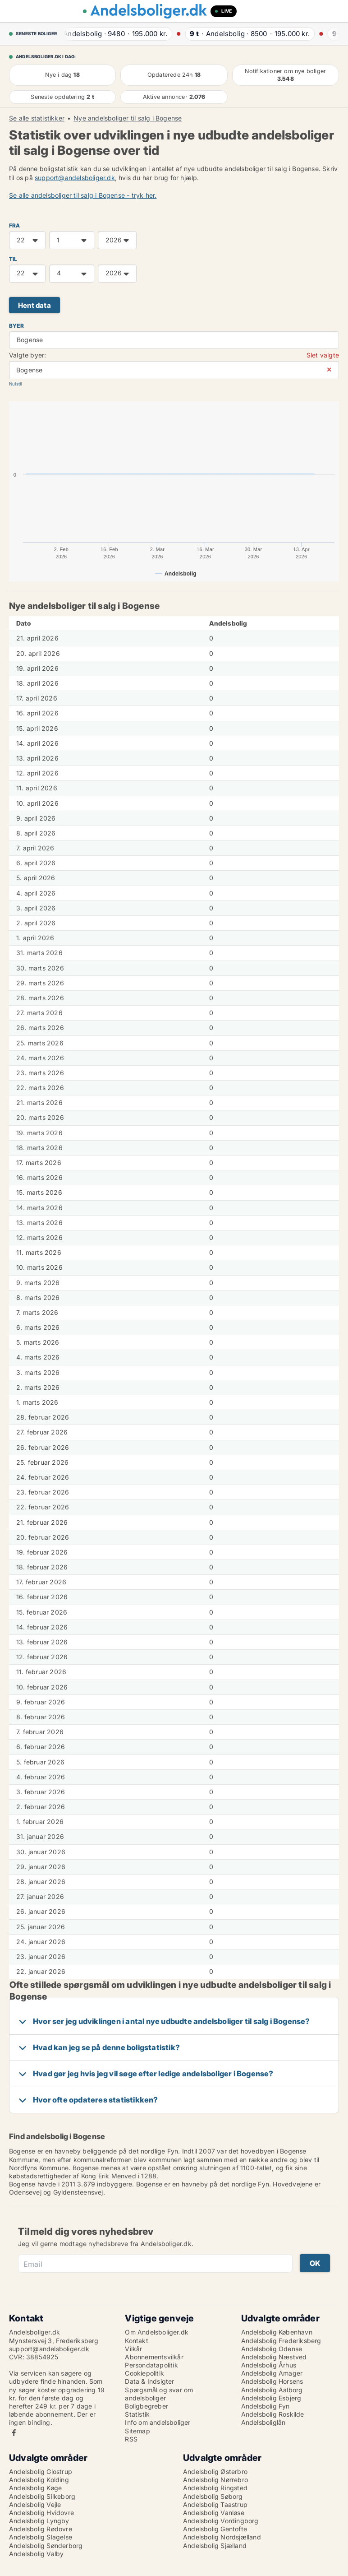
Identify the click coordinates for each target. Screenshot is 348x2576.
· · (114, 33)
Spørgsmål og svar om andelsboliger (159, 2394)
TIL (13, 258)
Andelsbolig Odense (271, 2349)
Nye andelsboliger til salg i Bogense (127, 118)
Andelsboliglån (263, 2422)
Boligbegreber (146, 2406)
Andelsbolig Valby (36, 2553)
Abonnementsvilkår (154, 2357)
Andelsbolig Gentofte (215, 2529)
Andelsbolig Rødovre (40, 2529)
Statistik (137, 2414)
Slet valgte (323, 355)
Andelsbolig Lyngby (39, 2521)
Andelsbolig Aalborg (272, 2390)
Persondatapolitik (151, 2365)
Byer (16, 325)
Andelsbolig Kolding (39, 2479)
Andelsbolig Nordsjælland (222, 2537)
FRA (14, 225)
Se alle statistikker (36, 118)
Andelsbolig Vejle (35, 2504)
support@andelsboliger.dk (75, 177)
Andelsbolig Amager (272, 2373)
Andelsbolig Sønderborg (45, 2545)
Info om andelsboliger (157, 2422)
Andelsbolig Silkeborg (42, 2496)
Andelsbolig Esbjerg (271, 2398)
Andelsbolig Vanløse (213, 2512)
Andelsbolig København (276, 2332)
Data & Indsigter (149, 2381)
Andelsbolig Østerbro (215, 2471)
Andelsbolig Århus (268, 2365)
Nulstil (15, 383)
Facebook (14, 2432)
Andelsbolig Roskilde (272, 2414)
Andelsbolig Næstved (274, 2357)
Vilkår (133, 2349)
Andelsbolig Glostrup (40, 2471)
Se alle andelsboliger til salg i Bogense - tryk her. (82, 195)
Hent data (34, 305)
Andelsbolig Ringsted (215, 2488)
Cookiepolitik (144, 2373)
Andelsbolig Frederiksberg (281, 2340)
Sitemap (137, 2431)
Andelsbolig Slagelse (40, 2537)
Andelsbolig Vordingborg (221, 2521)
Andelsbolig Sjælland (215, 2545)
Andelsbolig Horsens (272, 2381)
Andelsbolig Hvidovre (41, 2512)
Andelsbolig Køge (35, 2488)
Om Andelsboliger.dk (156, 2332)
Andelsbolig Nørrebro (215, 2479)
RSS (131, 2439)
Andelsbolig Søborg (213, 2496)
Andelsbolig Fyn (265, 2406)
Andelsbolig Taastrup (215, 2504)
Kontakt (136, 2340)
